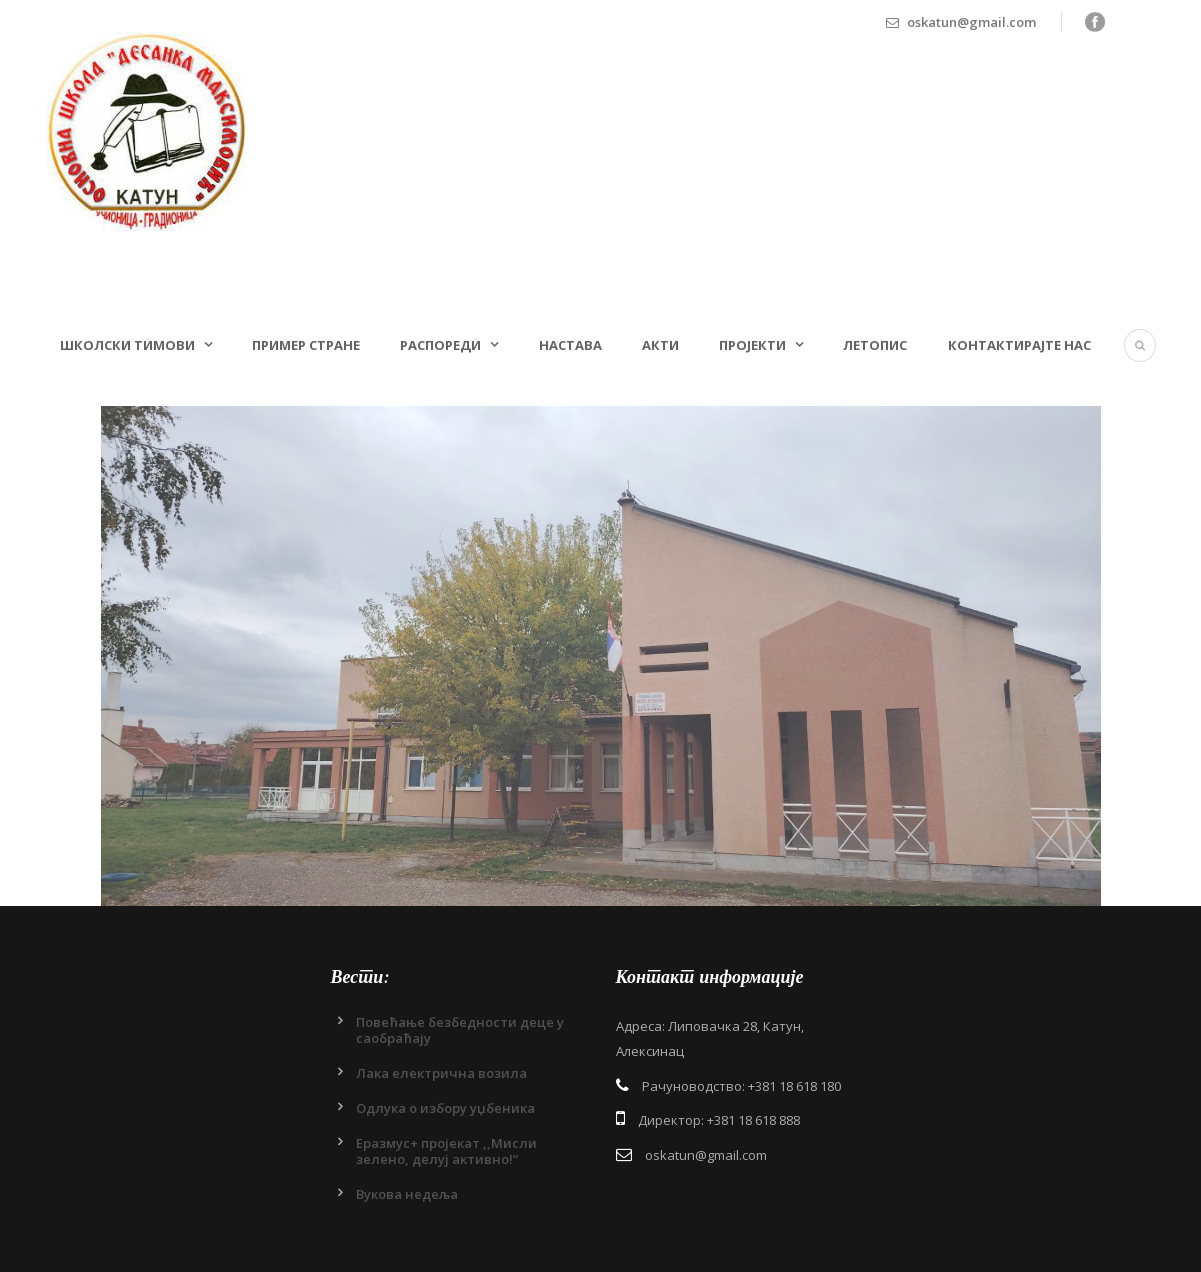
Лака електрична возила (441, 1073)
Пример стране (306, 345)
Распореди (440, 345)
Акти (660, 345)
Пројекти (752, 345)
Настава (570, 345)
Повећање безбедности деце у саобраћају (460, 1030)
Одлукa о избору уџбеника (445, 1108)
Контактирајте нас (1019, 345)
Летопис (875, 345)
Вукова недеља (407, 1194)
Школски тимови (127, 345)
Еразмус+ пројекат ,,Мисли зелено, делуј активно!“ (446, 1151)
